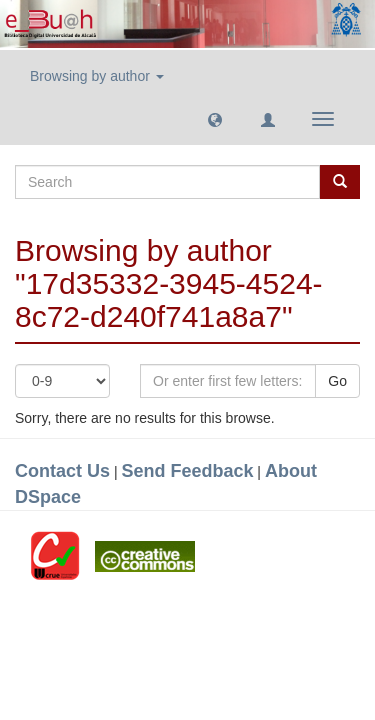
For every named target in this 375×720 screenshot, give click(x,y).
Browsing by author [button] (97, 76)
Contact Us (62, 471)
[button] (215, 119)
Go (337, 381)
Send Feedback (187, 471)
